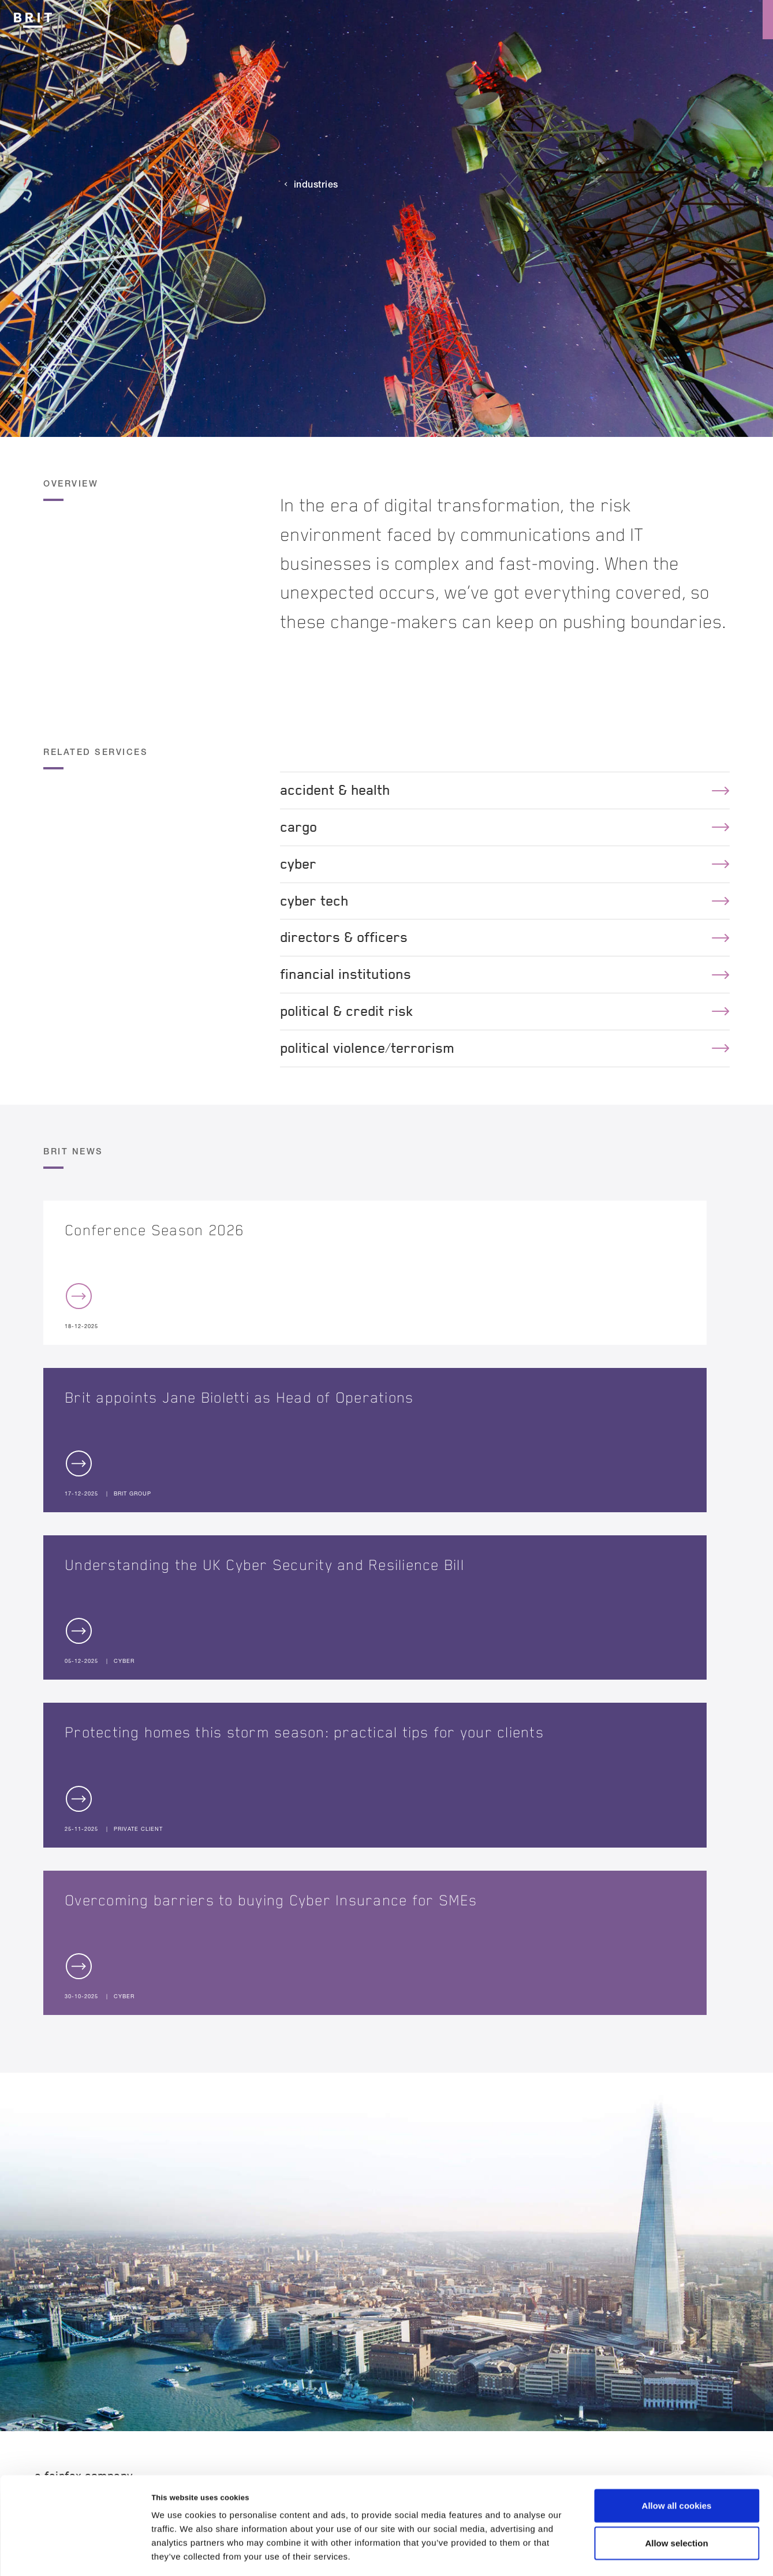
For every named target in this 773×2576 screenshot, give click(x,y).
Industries (316, 183)
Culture (494, 20)
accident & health (505, 790)
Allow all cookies (677, 2456)
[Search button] (714, 19)
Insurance (565, 20)
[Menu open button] (753, 19)
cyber (505, 863)
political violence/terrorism (505, 1048)
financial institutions (505, 974)
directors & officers (505, 937)
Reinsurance (647, 20)
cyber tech (505, 900)
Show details (606, 2553)
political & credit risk (505, 1011)
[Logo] (33, 18)
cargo (505, 826)
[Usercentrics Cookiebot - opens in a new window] (74, 2553)
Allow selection (676, 2494)
